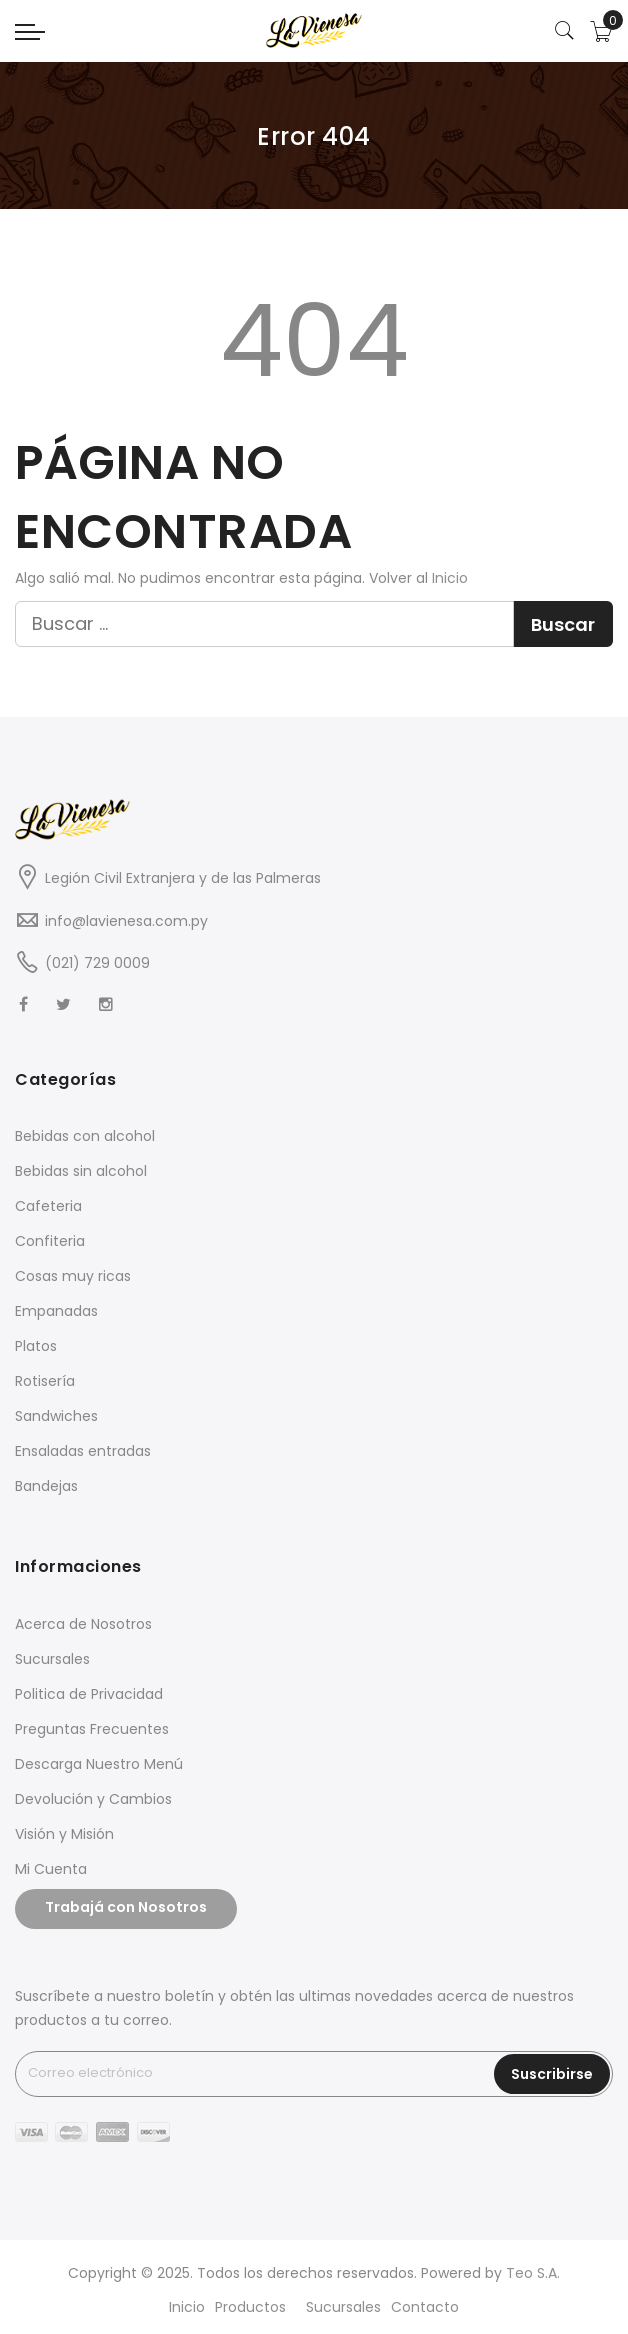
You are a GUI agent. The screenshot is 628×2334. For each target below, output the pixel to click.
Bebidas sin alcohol (81, 1171)
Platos (36, 1346)
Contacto (425, 2307)
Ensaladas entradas (83, 1451)
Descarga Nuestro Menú (99, 1764)
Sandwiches (56, 1416)
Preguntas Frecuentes (92, 1729)
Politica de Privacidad (89, 1694)
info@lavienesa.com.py (126, 921)
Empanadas (56, 1311)
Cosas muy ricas (73, 1276)
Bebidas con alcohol (85, 1136)
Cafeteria (48, 1206)
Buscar (563, 624)
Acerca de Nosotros (83, 1624)
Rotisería (45, 1381)
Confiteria (50, 1241)
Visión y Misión (64, 1834)
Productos (250, 2307)
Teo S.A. (533, 2273)
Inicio (450, 578)
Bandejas (46, 1486)
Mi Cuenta (51, 1869)
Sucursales (52, 1659)
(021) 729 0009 (97, 963)
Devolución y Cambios (93, 1799)
